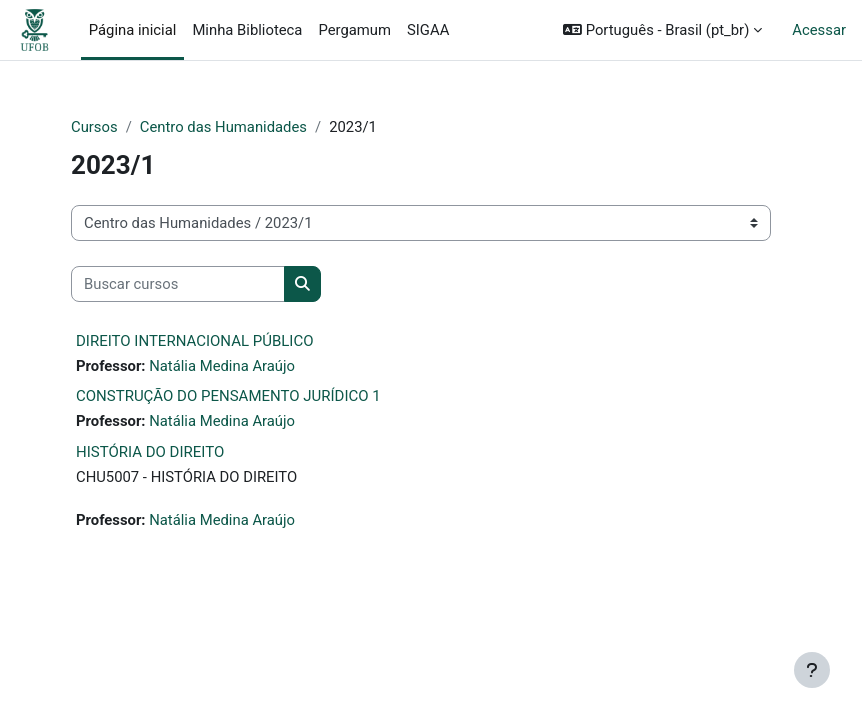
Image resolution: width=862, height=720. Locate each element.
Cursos (94, 127)
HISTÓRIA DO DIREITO (150, 452)
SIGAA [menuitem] (428, 30)
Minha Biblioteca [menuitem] (247, 30)
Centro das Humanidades (223, 127)
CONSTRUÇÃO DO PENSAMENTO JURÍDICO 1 (228, 396)
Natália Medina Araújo (222, 366)
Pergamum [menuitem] (354, 30)
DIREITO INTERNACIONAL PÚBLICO (195, 341)
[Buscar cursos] (178, 284)
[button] (662, 30)
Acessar (819, 30)
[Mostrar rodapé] (812, 670)
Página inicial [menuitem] (133, 30)
